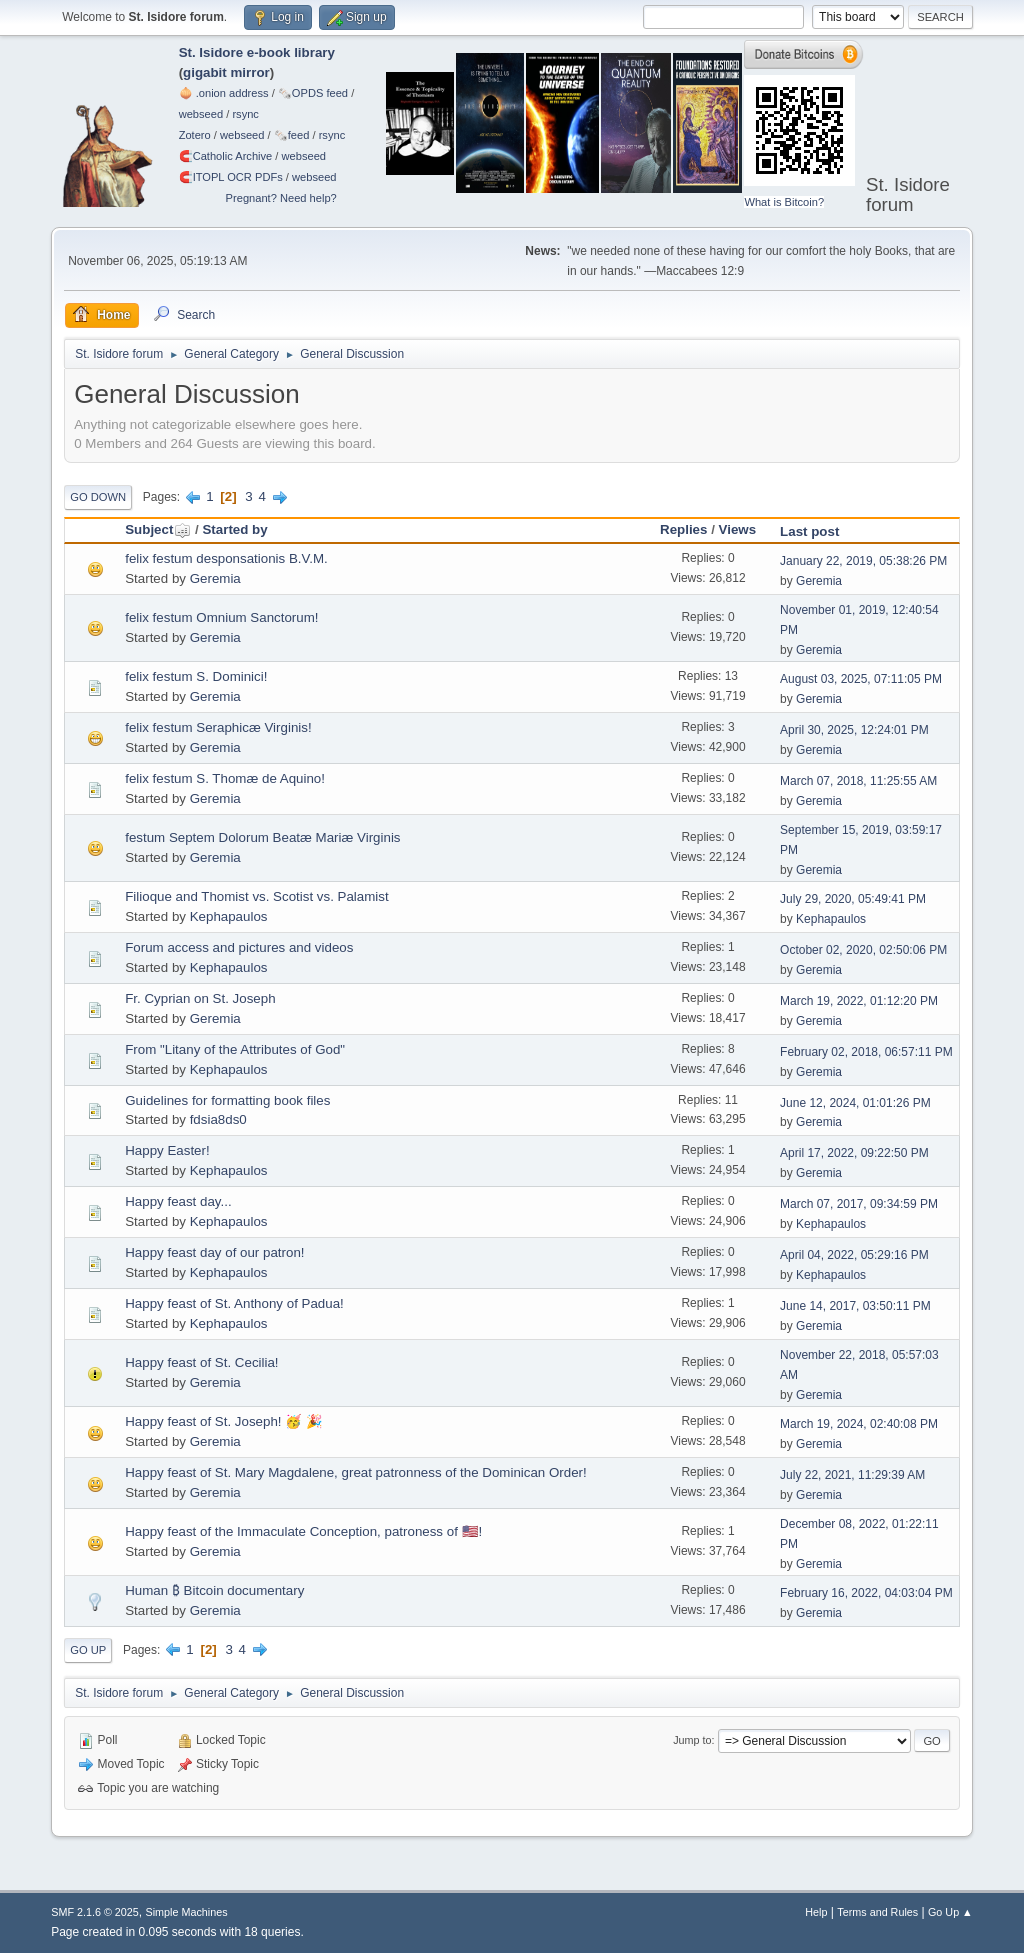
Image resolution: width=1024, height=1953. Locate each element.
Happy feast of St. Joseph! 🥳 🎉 (224, 1421)
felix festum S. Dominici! (196, 676)
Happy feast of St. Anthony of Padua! (234, 1303)
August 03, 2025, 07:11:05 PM (861, 679)
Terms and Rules (877, 1912)
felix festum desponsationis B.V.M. (226, 558)
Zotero (195, 135)
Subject (158, 529)
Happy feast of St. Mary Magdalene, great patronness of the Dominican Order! (356, 1472)
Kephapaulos (229, 916)
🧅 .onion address (224, 93)
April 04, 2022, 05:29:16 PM (854, 1255)
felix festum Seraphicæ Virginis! (218, 727)
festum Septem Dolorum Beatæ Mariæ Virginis (262, 837)
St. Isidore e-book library (257, 52)
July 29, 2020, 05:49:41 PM (853, 899)
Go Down (98, 497)
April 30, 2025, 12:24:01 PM (854, 730)
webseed (201, 114)
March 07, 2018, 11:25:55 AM (858, 781)
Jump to (692, 1740)
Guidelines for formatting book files (227, 1100)
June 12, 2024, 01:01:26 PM (855, 1103)
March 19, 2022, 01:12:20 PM (859, 1001)
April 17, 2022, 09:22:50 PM (854, 1153)
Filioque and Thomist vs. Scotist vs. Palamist (256, 896)
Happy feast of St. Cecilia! (201, 1362)
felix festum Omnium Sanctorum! (221, 617)
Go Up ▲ (950, 1912)
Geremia (215, 578)
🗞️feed (292, 135)
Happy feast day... (178, 1201)
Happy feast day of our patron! (214, 1252)
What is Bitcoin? (784, 202)
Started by (234, 529)
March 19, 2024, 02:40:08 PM (859, 1424)
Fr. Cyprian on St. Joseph (200, 998)
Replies (683, 529)
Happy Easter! (167, 1150)
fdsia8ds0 (218, 1119)
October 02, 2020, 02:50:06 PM (863, 950)
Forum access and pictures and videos (239, 947)
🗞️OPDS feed (313, 93)
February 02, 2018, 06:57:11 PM (866, 1052)
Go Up (88, 1650)
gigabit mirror (226, 72)
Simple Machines (187, 1912)
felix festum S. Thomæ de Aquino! (225, 778)
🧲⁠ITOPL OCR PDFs (231, 177)
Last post (809, 531)
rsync (245, 114)
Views (738, 529)
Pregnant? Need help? (281, 198)
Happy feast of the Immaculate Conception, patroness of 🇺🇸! (303, 1531)
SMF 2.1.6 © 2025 (95, 1912)
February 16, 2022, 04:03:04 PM (866, 1593)
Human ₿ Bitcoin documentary (214, 1590)
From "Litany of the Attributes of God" (235, 1049)
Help (816, 1912)
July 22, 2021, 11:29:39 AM (852, 1475)
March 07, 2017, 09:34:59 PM (859, 1204)
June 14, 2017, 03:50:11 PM (855, 1306)
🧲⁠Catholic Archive (226, 156)
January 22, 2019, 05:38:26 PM (863, 561)
